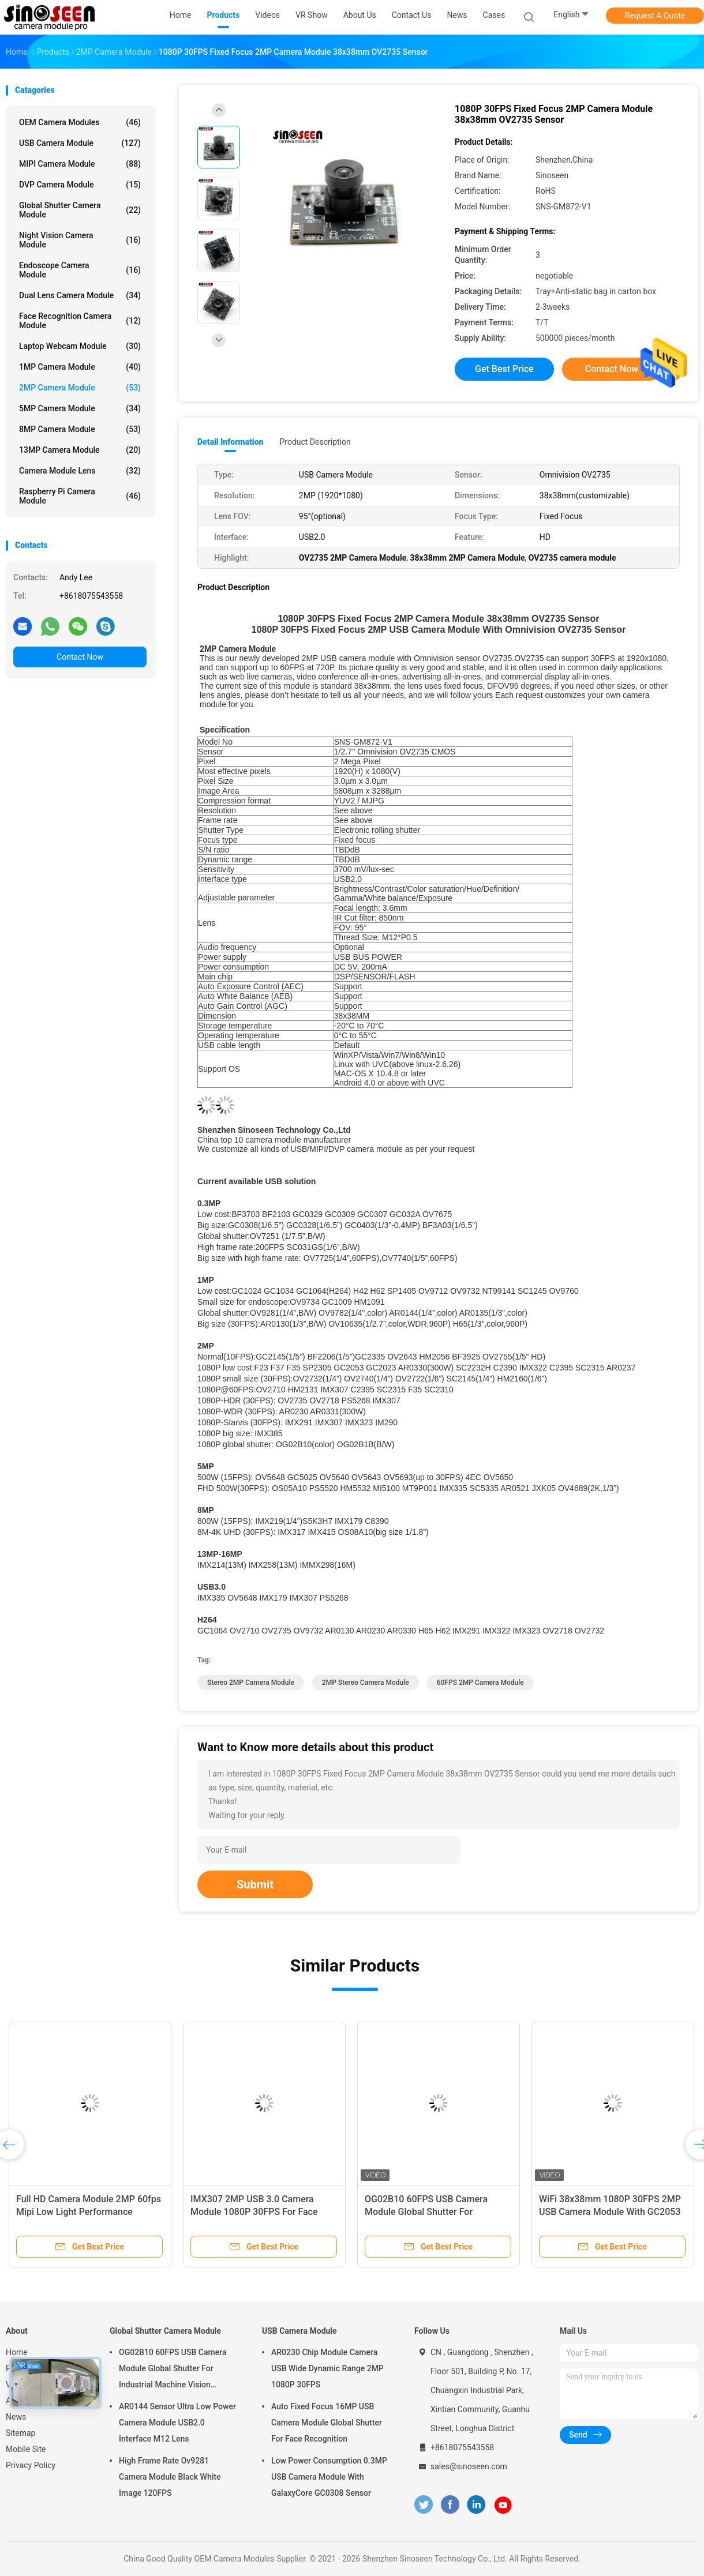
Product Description (314, 441)
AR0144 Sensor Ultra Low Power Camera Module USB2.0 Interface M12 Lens (177, 2422)
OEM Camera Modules (80, 122)
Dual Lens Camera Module (80, 295)
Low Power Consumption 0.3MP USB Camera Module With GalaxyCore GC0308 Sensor (329, 2477)
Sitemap (20, 2433)
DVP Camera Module (80, 184)
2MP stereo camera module (365, 1682)
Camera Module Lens (80, 470)
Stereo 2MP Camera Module (250, 1682)
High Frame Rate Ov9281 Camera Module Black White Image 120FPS (169, 2477)
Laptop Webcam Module (80, 346)
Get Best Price (504, 368)
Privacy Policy (30, 2465)
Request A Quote (655, 15)
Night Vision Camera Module (80, 240)
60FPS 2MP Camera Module (480, 1682)
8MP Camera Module (80, 429)
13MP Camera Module (80, 450)
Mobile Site (26, 2449)
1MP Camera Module (80, 367)
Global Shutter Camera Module (80, 210)
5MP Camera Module (80, 408)
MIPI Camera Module (80, 164)
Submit (255, 1884)
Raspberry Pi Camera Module (80, 496)
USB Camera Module (80, 143)
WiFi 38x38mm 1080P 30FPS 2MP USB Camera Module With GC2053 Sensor (610, 2212)
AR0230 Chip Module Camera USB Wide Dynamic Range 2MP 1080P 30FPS (327, 2368)
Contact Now (80, 657)
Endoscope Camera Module (80, 270)
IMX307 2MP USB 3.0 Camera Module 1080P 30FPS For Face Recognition (254, 2212)
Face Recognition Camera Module (80, 320)
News (16, 2416)
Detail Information (230, 441)
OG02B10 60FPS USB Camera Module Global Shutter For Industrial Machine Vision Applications (172, 2370)
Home (17, 2352)
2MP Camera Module (80, 387)
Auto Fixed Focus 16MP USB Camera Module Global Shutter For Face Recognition (326, 2422)
